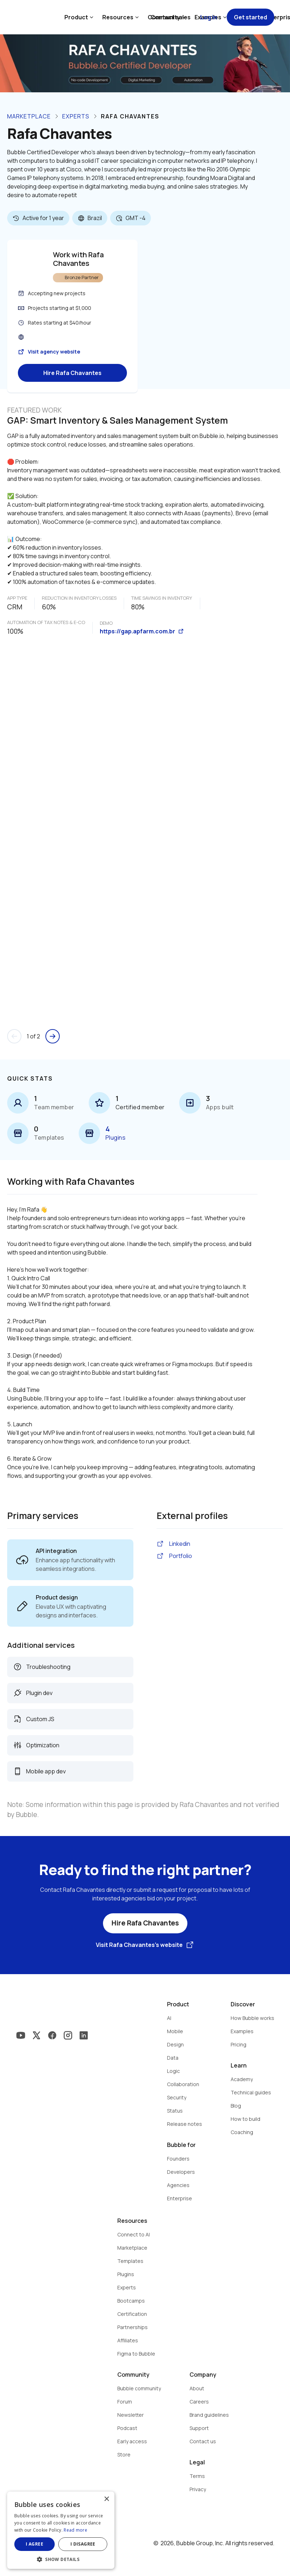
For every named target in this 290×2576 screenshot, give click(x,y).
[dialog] (60, 2530)
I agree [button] (34, 2544)
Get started (250, 17)
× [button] (106, 2499)
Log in (208, 17)
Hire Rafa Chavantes (72, 373)
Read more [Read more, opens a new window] (75, 2530)
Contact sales (171, 17)
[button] (60, 2559)
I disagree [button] (82, 2544)
